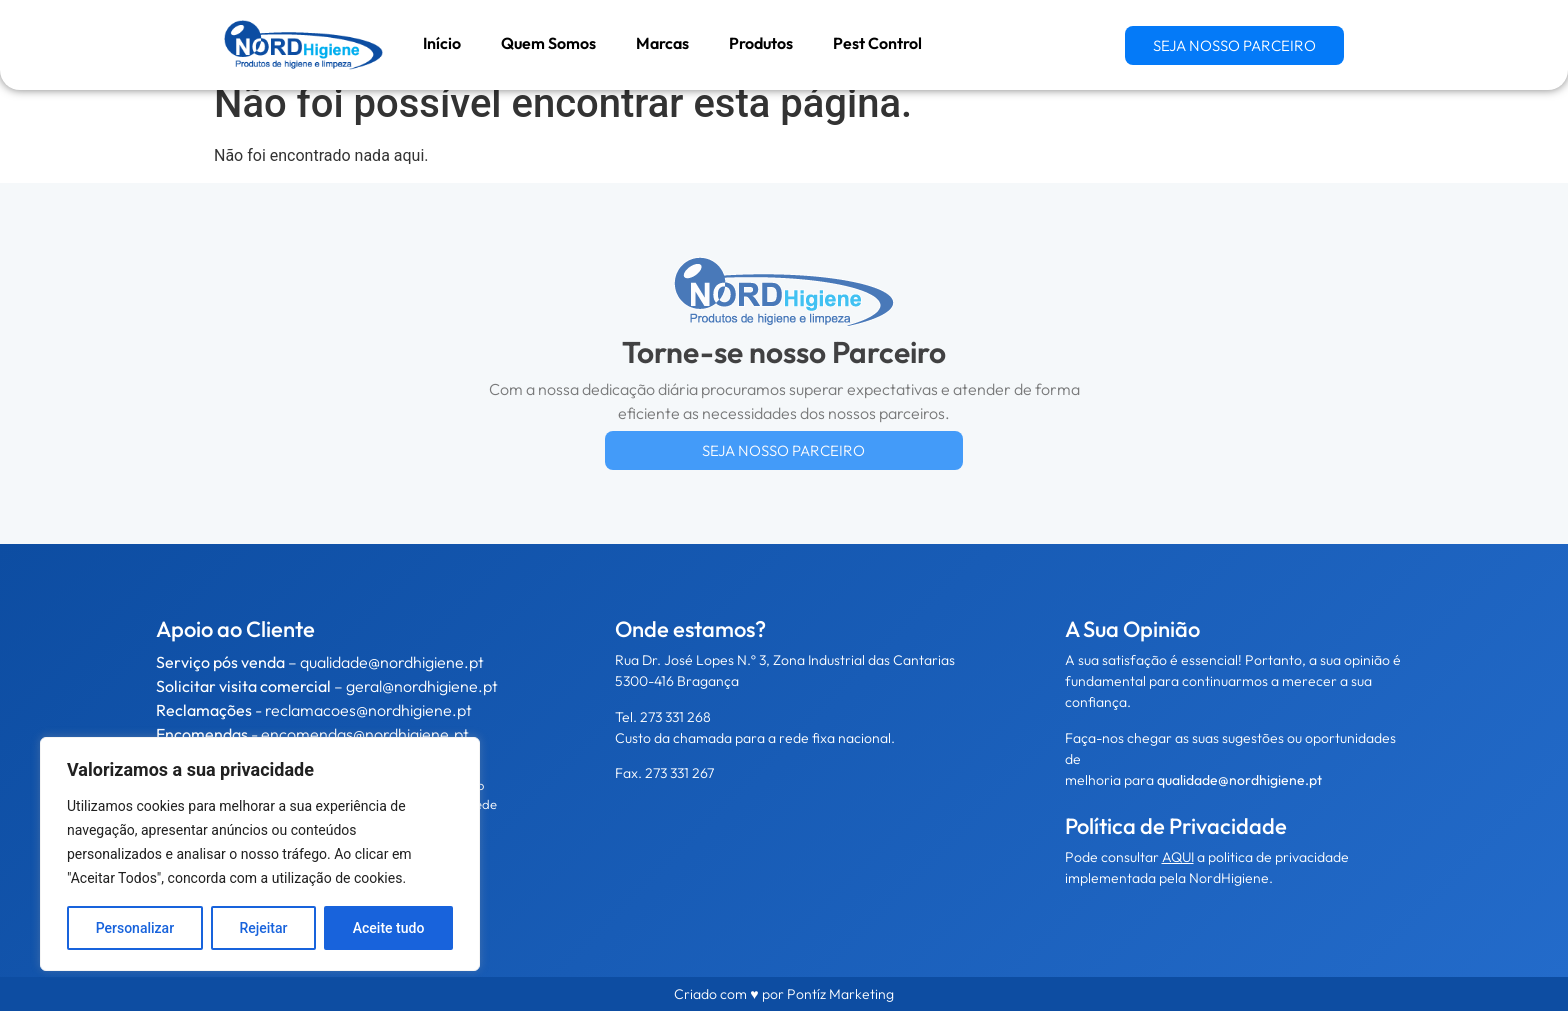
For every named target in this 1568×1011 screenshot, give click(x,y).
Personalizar (135, 928)
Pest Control (877, 43)
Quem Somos (548, 43)
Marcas (662, 43)
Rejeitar (263, 928)
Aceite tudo (389, 928)
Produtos (761, 43)
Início (442, 43)
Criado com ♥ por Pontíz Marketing (783, 994)
